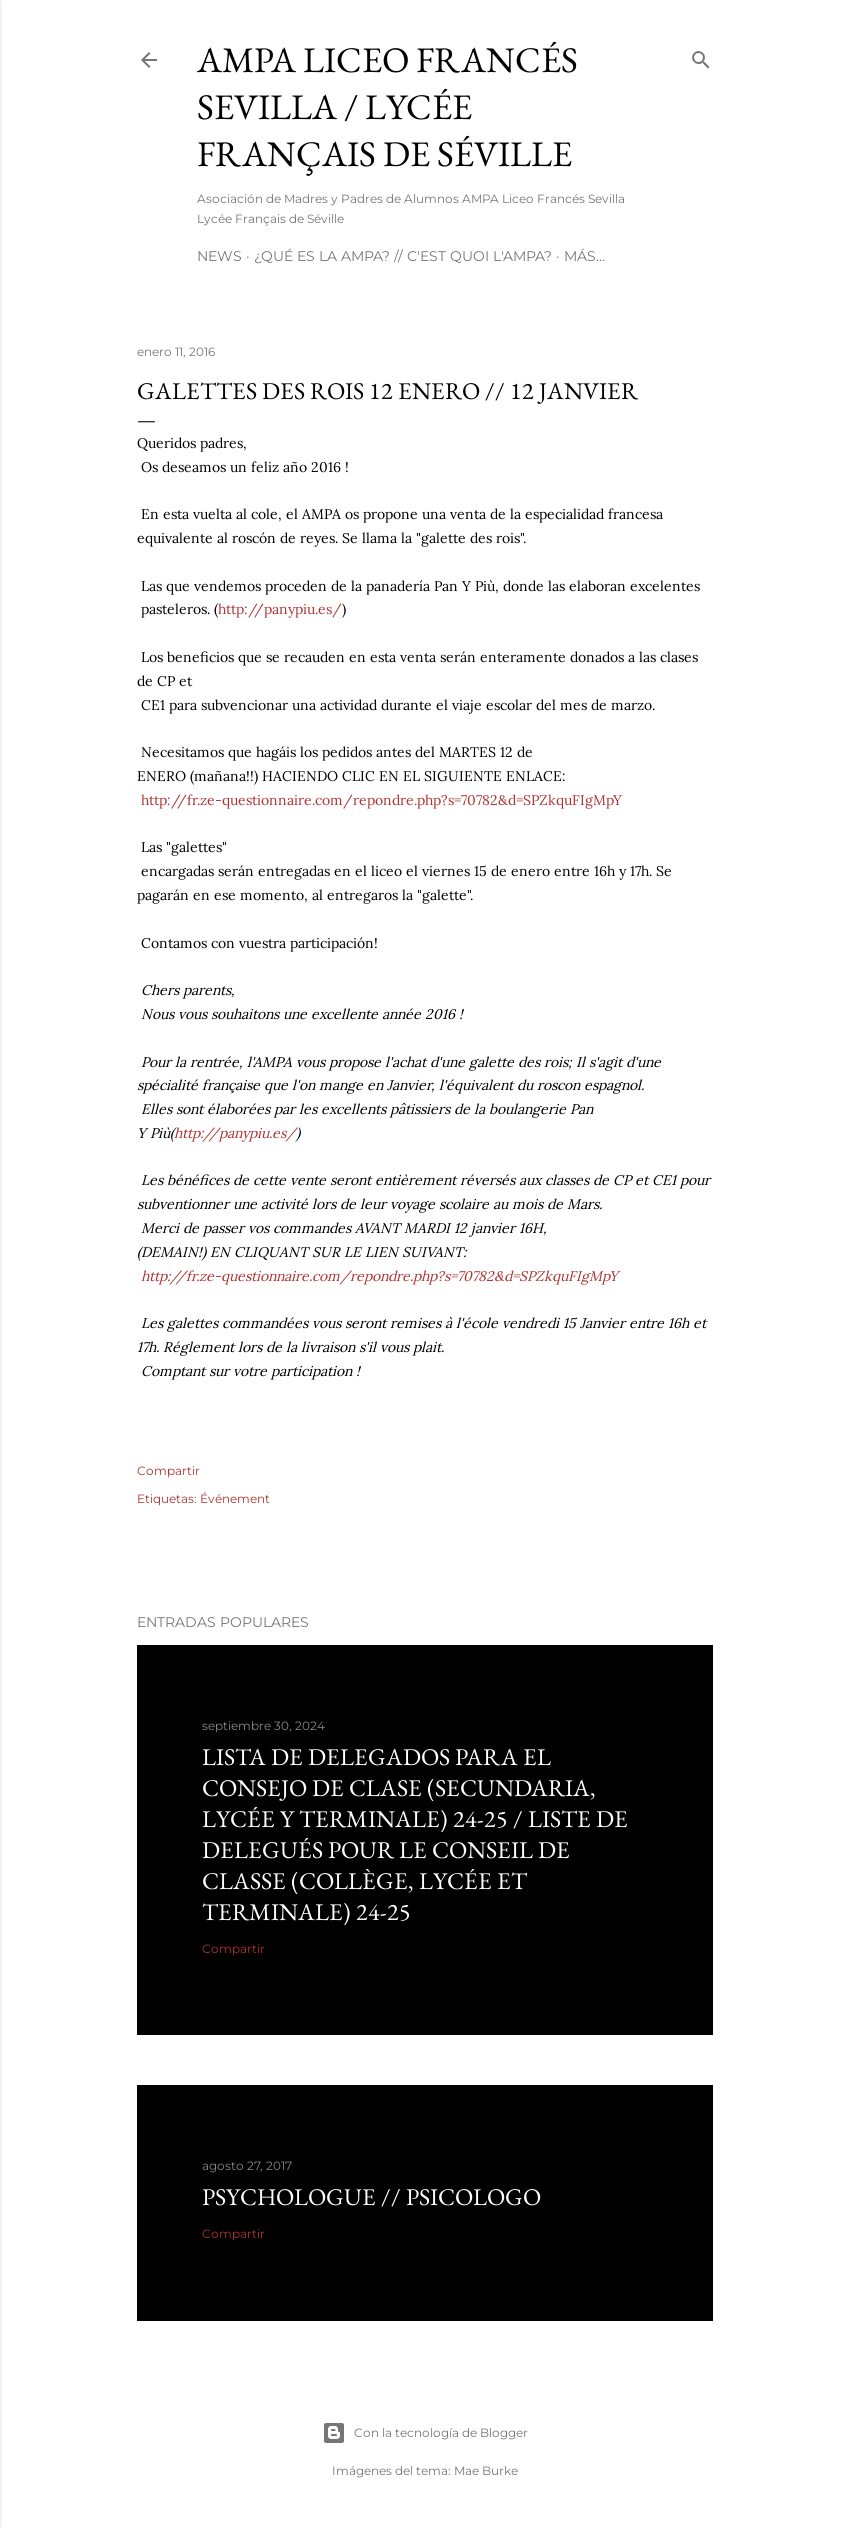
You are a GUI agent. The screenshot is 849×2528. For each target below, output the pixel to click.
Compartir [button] (168, 1470)
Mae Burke (486, 2470)
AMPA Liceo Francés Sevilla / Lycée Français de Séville (387, 106)
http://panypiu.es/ (280, 609)
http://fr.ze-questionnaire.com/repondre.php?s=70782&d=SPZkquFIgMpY (381, 800)
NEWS (219, 256)
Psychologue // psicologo (371, 2196)
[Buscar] (701, 55)
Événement (235, 1498)
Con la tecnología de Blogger (425, 2433)
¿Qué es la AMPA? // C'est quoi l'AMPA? (403, 256)
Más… (584, 256)
